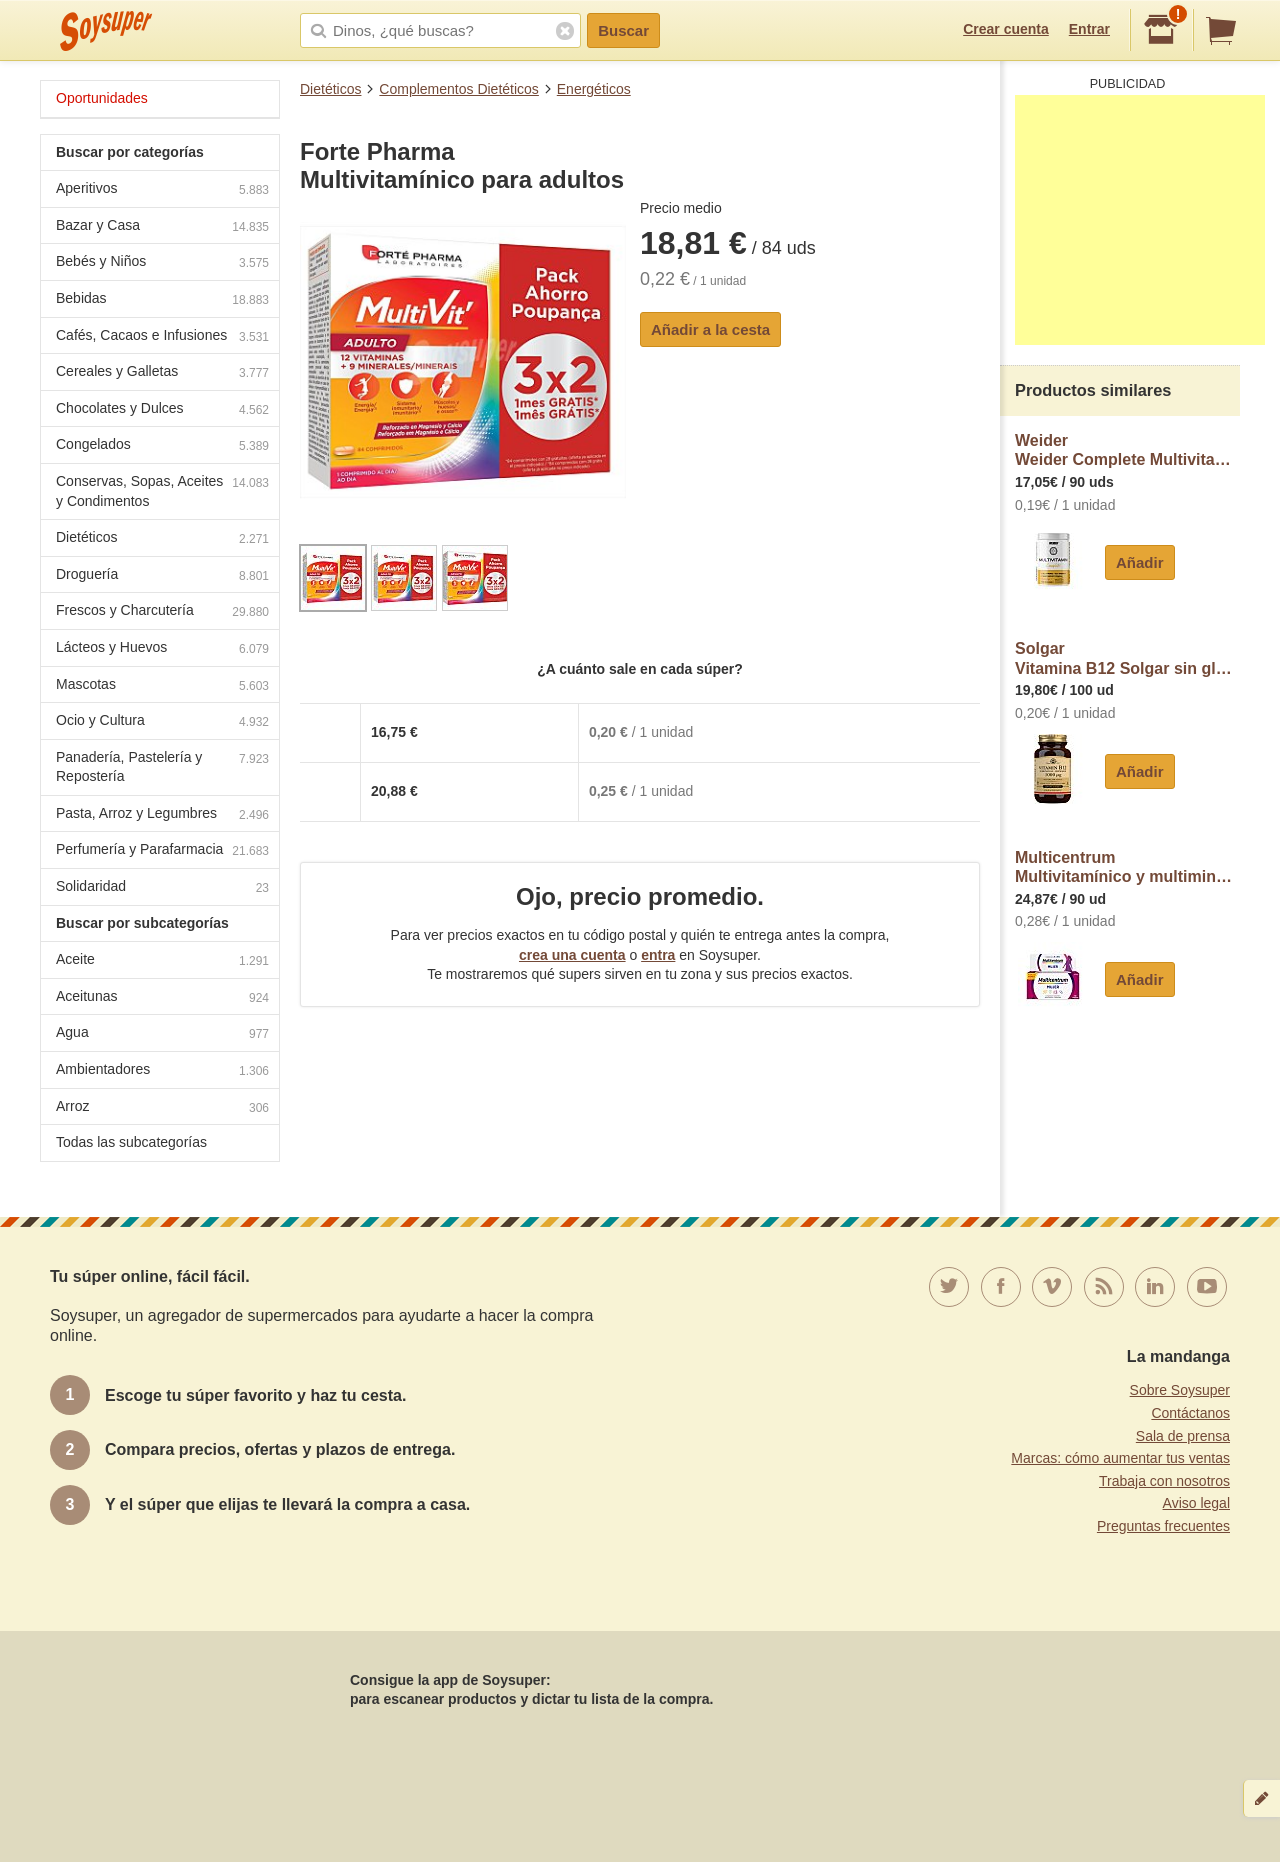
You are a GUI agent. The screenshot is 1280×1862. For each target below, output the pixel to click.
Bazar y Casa (162, 227)
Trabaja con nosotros (1164, 1481)
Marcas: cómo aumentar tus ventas (1120, 1458)
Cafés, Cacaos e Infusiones (162, 337)
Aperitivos (162, 190)
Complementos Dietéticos (459, 89)
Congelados (162, 446)
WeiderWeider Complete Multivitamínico (1127, 450)
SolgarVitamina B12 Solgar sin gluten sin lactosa (1127, 658)
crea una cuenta (572, 955)
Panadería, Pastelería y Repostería (162, 767)
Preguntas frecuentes (1163, 1526)
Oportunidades (102, 98)
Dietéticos (330, 89)
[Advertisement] (1140, 220)
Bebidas (162, 300)
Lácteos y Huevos (162, 649)
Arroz (162, 1108)
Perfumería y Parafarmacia (162, 851)
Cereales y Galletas (162, 373)
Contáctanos (1190, 1413)
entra (658, 955)
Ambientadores (162, 1071)
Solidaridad (162, 888)
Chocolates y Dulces (162, 410)
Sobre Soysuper (1180, 1390)
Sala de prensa (1183, 1436)
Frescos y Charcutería (162, 612)
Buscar (623, 30)
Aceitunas (162, 998)
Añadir (1140, 562)
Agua (162, 1034)
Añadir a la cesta (710, 329)
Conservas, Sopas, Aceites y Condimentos (162, 491)
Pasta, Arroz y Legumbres (162, 815)
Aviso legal (1196, 1503)
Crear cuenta (1006, 29)
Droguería (162, 576)
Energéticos (594, 89)
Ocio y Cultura (162, 722)
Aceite (162, 961)
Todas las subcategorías (131, 1142)
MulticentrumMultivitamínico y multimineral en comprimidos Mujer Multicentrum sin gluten (1127, 867)
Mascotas (162, 686)
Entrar (1089, 29)
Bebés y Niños (162, 263)
